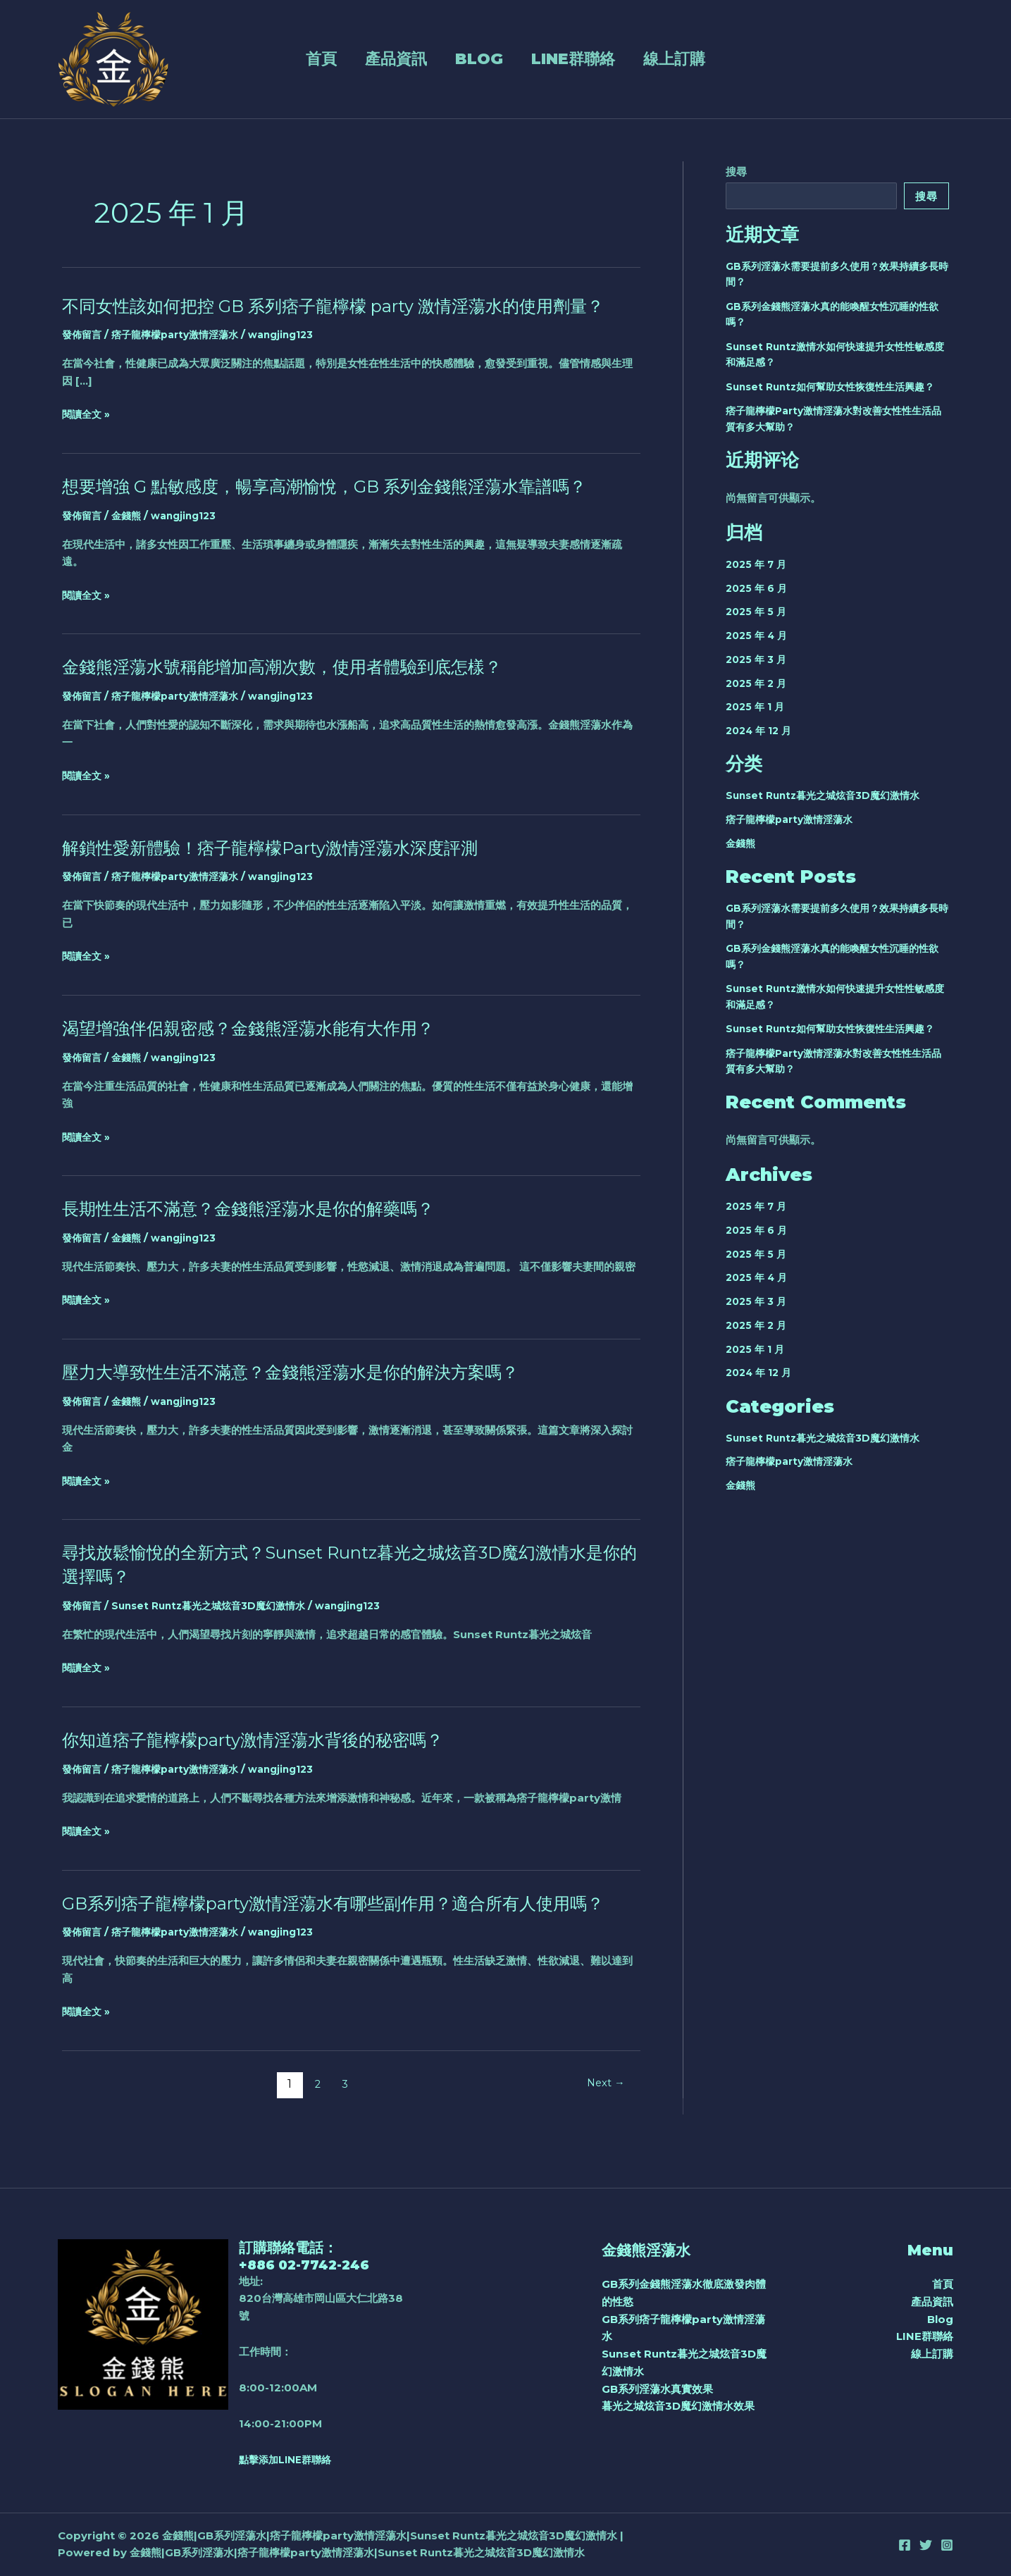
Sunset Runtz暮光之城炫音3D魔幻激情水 (217, 1628)
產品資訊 (352, 58)
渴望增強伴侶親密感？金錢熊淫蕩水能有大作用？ (263, 1051)
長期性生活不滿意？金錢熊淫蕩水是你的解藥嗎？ (263, 1232)
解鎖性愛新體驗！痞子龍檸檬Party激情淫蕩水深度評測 (287, 871)
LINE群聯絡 (569, 58)
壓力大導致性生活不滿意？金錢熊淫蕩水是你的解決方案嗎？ (309, 1395)
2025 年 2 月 (758, 683)
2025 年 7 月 (758, 564)
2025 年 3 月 (758, 659)
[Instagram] (947, 2545)
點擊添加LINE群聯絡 (288, 2459)
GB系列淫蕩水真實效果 (657, 2389)
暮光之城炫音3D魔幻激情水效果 (678, 2406)
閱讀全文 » (87, 438)
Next (603, 2131)
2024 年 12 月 (761, 730)
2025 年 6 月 (758, 588)
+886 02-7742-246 (309, 2264)
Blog (455, 58)
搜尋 (736, 171)
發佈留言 (83, 358)
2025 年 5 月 (758, 611)
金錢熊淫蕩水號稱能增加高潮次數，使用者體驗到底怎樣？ (300, 690)
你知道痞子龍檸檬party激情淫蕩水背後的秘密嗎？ (269, 1763)
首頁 (257, 58)
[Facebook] (904, 2545)
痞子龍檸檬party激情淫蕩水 (182, 358)
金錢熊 (130, 538)
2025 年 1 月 (757, 706)
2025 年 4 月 (758, 635)
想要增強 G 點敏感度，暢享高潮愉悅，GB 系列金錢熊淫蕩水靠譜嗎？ (346, 510)
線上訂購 (690, 58)
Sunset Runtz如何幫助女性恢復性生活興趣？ (837, 386)
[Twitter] (925, 2545)
